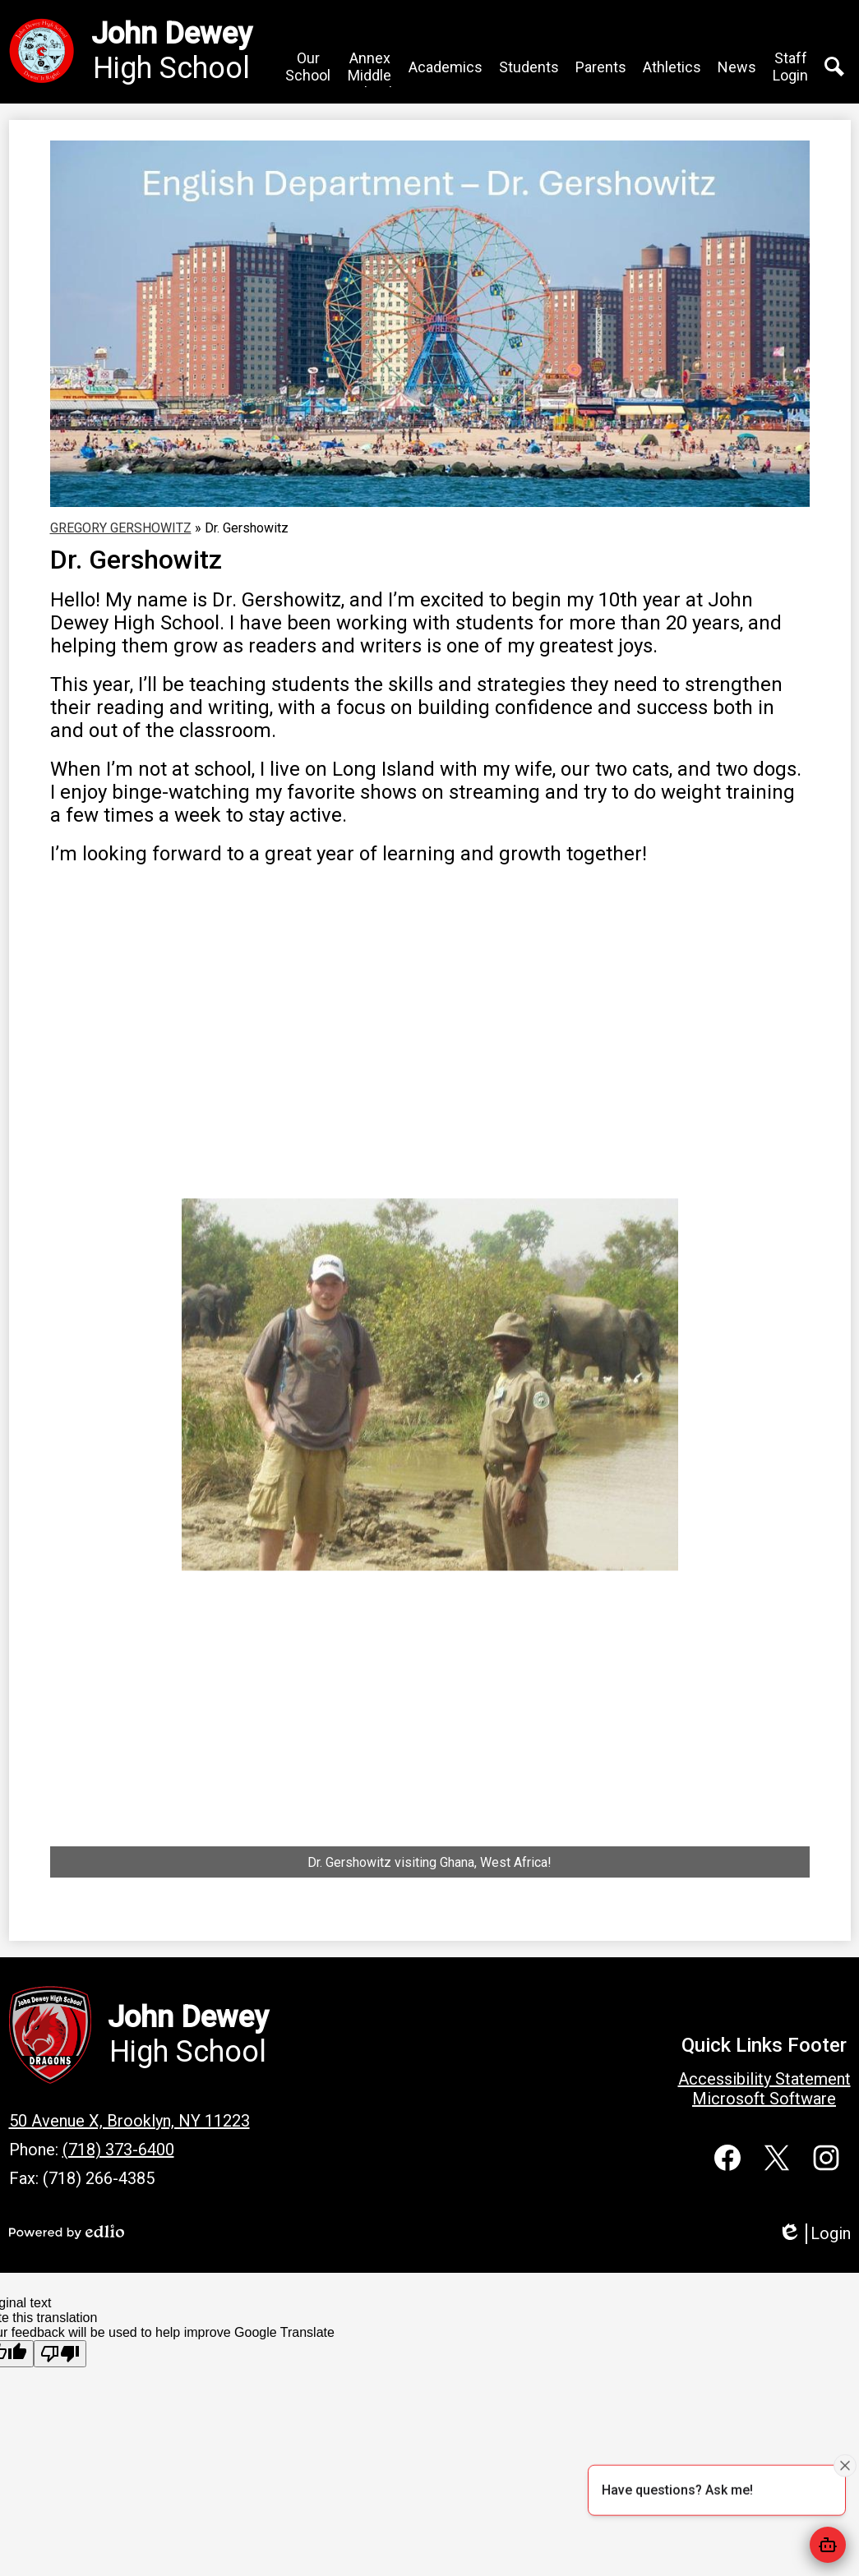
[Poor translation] (60, 2353)
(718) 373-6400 (118, 2149)
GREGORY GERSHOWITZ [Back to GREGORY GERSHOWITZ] (121, 528)
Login (814, 2233)
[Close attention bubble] (845, 2464)
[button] (308, 66)
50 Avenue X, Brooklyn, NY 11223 (129, 2121)
